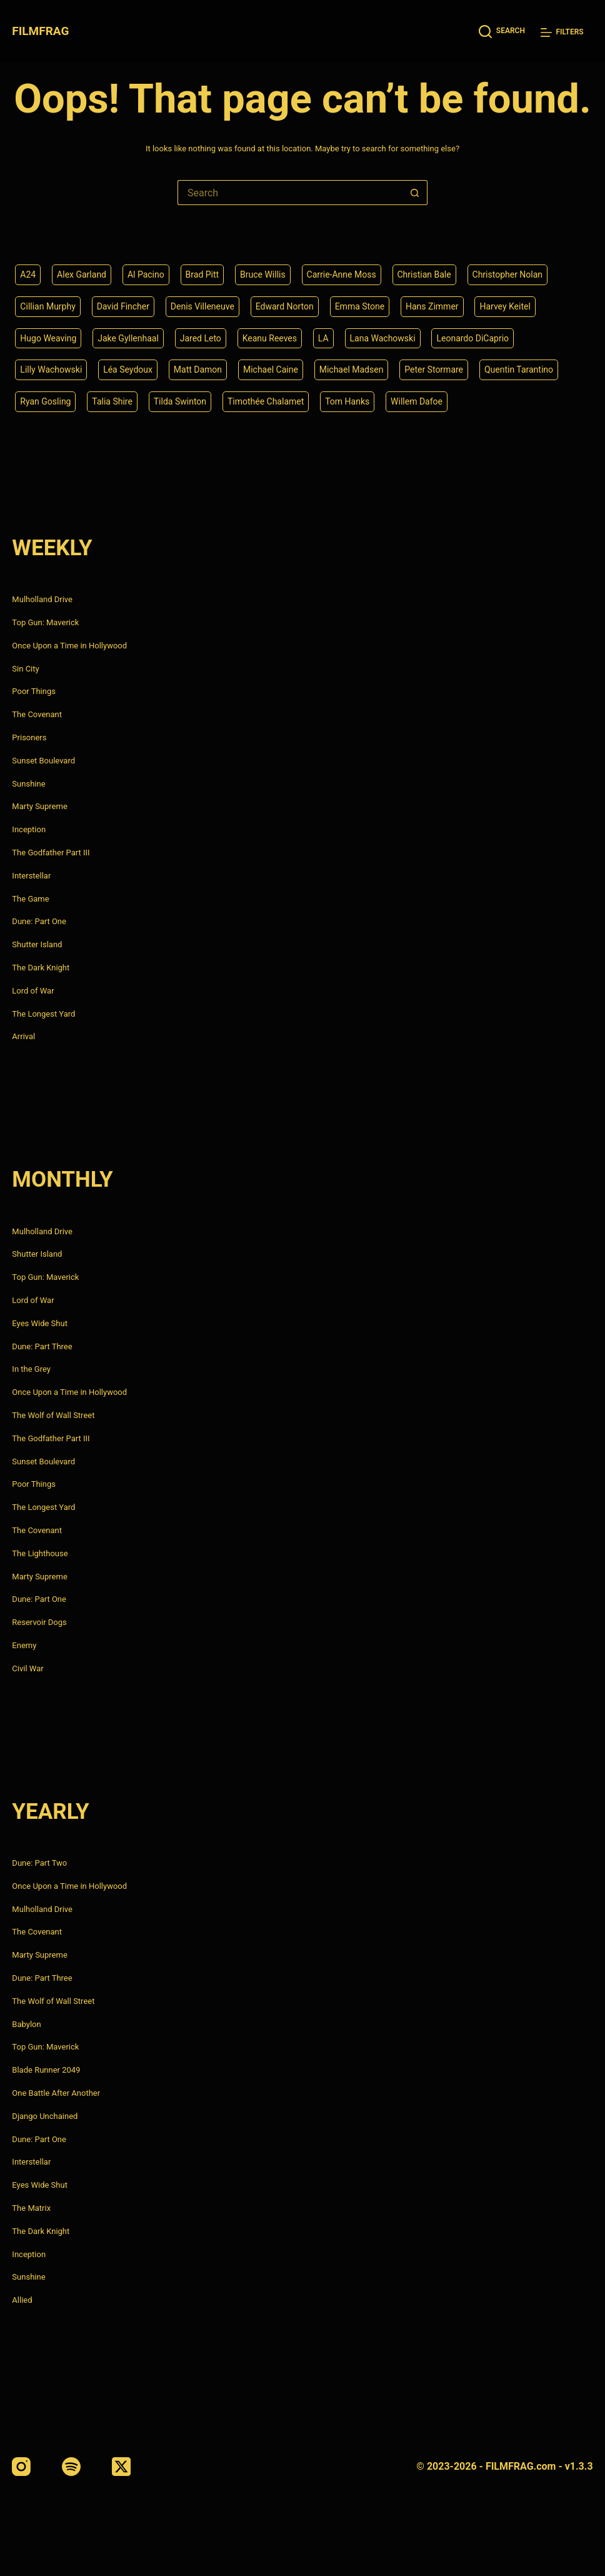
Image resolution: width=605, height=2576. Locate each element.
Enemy (24, 1645)
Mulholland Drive (42, 599)
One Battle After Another (56, 2093)
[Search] (502, 31)
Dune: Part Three (42, 1346)
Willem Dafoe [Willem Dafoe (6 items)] (416, 401)
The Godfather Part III (50, 852)
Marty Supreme (39, 806)
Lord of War (33, 990)
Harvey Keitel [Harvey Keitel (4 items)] (504, 306)
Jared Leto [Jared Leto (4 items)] (200, 338)
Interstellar (31, 875)
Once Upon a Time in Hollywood (69, 645)
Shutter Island (37, 944)
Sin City (25, 668)
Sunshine (28, 783)
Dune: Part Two (39, 1863)
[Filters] (562, 32)
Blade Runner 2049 (46, 2070)
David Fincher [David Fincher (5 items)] (123, 306)
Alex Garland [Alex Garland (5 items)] (81, 274)
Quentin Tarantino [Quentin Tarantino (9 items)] (518, 370)
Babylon (26, 2024)
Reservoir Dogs (39, 1622)
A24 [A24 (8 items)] (28, 274)
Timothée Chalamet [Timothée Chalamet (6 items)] (266, 401)
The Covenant (37, 714)
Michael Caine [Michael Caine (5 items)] (270, 370)
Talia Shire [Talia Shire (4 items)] (112, 401)
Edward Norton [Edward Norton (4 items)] (285, 306)
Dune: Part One (39, 921)
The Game (30, 898)
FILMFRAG (40, 31)
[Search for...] (290, 192)
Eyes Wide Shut (40, 1323)
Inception (29, 829)
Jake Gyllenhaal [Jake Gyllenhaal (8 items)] (128, 338)
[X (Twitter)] (121, 2466)
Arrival (23, 1036)
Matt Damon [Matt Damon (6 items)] (198, 370)
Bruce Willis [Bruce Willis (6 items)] (263, 274)
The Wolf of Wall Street (53, 1415)
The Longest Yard (43, 1014)
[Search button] (415, 192)
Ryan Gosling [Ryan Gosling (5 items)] (45, 401)
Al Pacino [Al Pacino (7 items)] (146, 274)
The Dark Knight (40, 967)
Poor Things (34, 691)
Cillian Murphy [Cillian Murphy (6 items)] (47, 306)
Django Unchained (45, 2116)
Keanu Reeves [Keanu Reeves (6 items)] (269, 338)
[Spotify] (71, 2466)
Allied (22, 2300)
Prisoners (29, 737)
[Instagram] (21, 2466)
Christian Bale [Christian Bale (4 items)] (424, 274)
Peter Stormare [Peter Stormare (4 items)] (433, 370)
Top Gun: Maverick (45, 622)
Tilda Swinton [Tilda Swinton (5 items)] (180, 401)
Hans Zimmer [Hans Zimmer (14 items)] (432, 306)
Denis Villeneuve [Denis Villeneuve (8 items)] (202, 306)
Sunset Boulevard (43, 760)
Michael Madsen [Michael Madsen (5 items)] (351, 370)
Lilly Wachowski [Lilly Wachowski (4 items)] (51, 370)
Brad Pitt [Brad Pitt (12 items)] (202, 274)
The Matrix (31, 2208)
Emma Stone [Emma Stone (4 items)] (360, 306)
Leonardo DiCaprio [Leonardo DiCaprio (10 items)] (472, 338)
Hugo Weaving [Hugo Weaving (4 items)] (48, 338)
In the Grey (31, 1369)
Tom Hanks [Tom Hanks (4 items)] (347, 401)
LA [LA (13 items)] (323, 338)
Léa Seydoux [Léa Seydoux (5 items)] (127, 370)
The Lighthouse (40, 1553)
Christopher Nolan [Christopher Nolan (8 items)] (507, 274)
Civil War (27, 1668)
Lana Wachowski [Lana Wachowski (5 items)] (383, 338)
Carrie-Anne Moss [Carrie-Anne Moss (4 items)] (341, 274)
